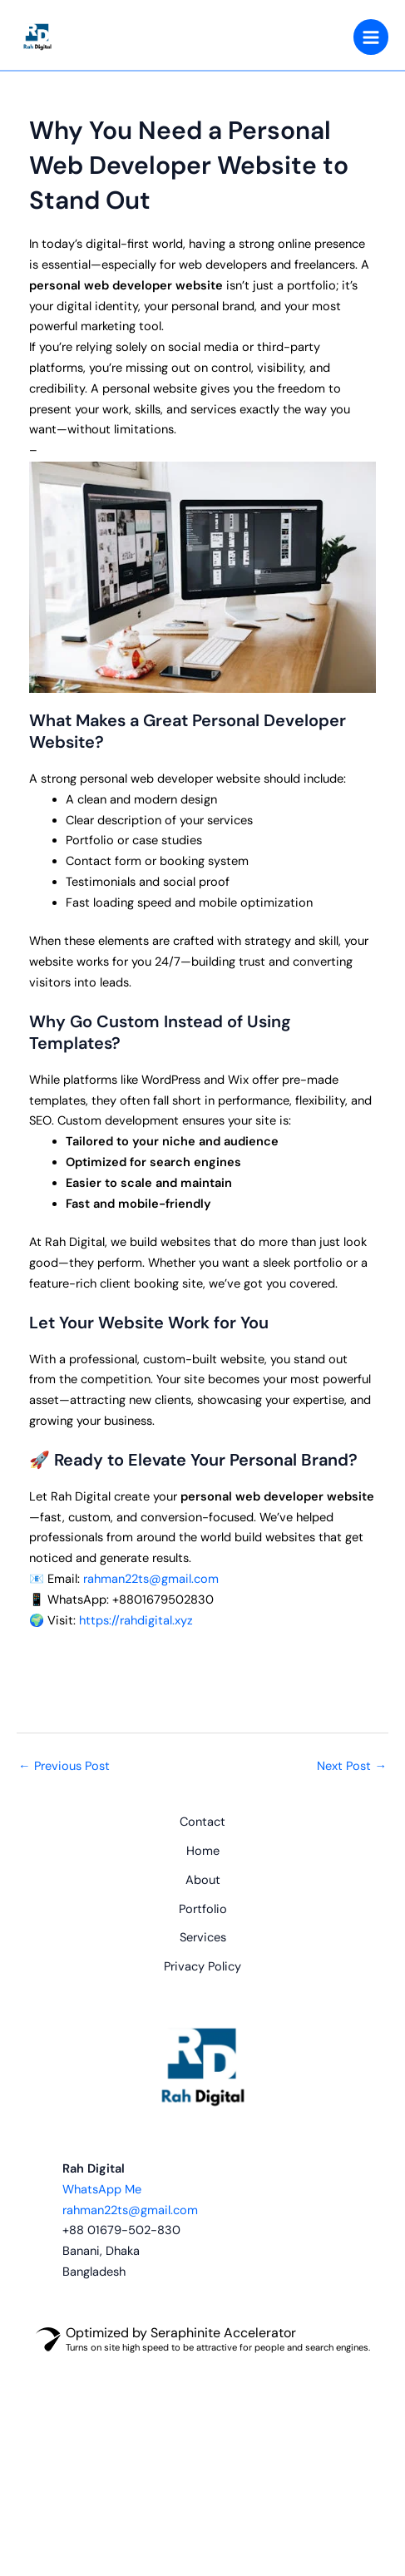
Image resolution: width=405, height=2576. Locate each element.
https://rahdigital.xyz (136, 1621)
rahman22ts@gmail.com (151, 1579)
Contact (202, 1822)
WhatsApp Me (101, 2190)
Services (203, 1938)
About (202, 1880)
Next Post (352, 1766)
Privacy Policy (202, 1967)
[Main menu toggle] (370, 36)
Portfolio (203, 1909)
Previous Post (64, 1766)
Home (203, 1851)
